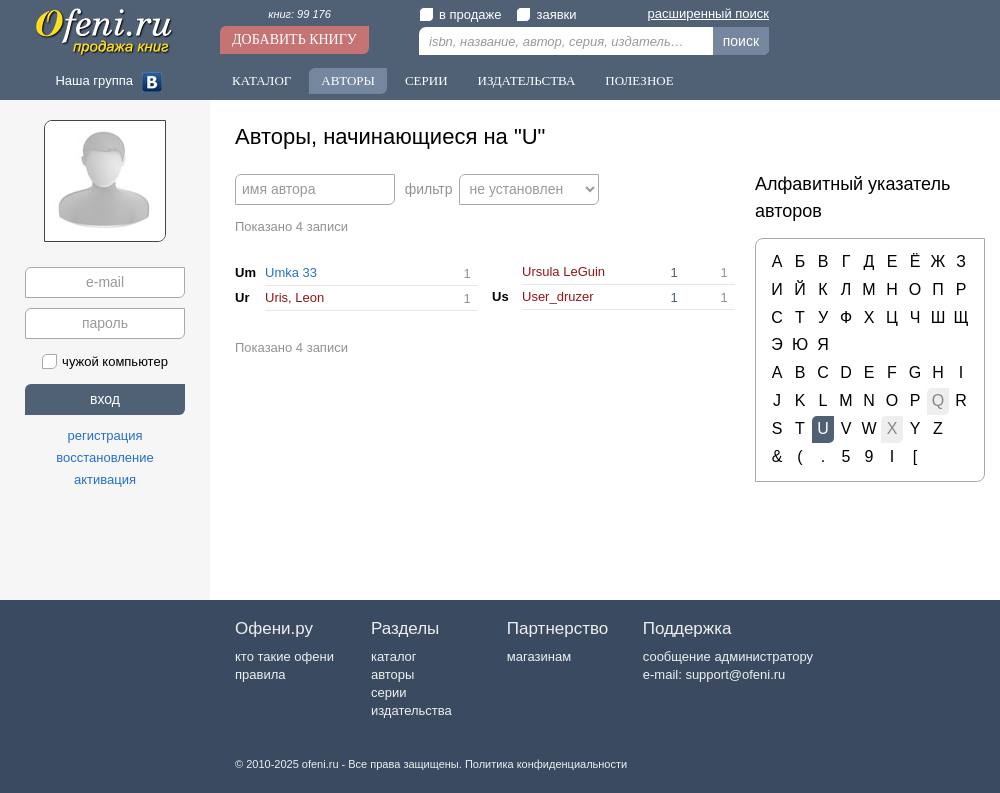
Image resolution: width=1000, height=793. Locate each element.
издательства (411, 710)
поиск (741, 41)
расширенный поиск (708, 13)
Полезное (639, 80)
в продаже (460, 14)
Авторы (348, 80)
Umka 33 (291, 272)
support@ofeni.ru (735, 674)
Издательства (527, 80)
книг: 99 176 (299, 14)
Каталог (261, 80)
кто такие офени (284, 656)
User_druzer (558, 296)
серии (388, 692)
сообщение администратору (728, 656)
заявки (546, 14)
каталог (394, 656)
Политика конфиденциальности (546, 764)
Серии (426, 80)
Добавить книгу (294, 39)
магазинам (539, 656)
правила (260, 674)
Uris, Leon (294, 297)
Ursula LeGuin (563, 271)
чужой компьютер (105, 361)
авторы (392, 674)
